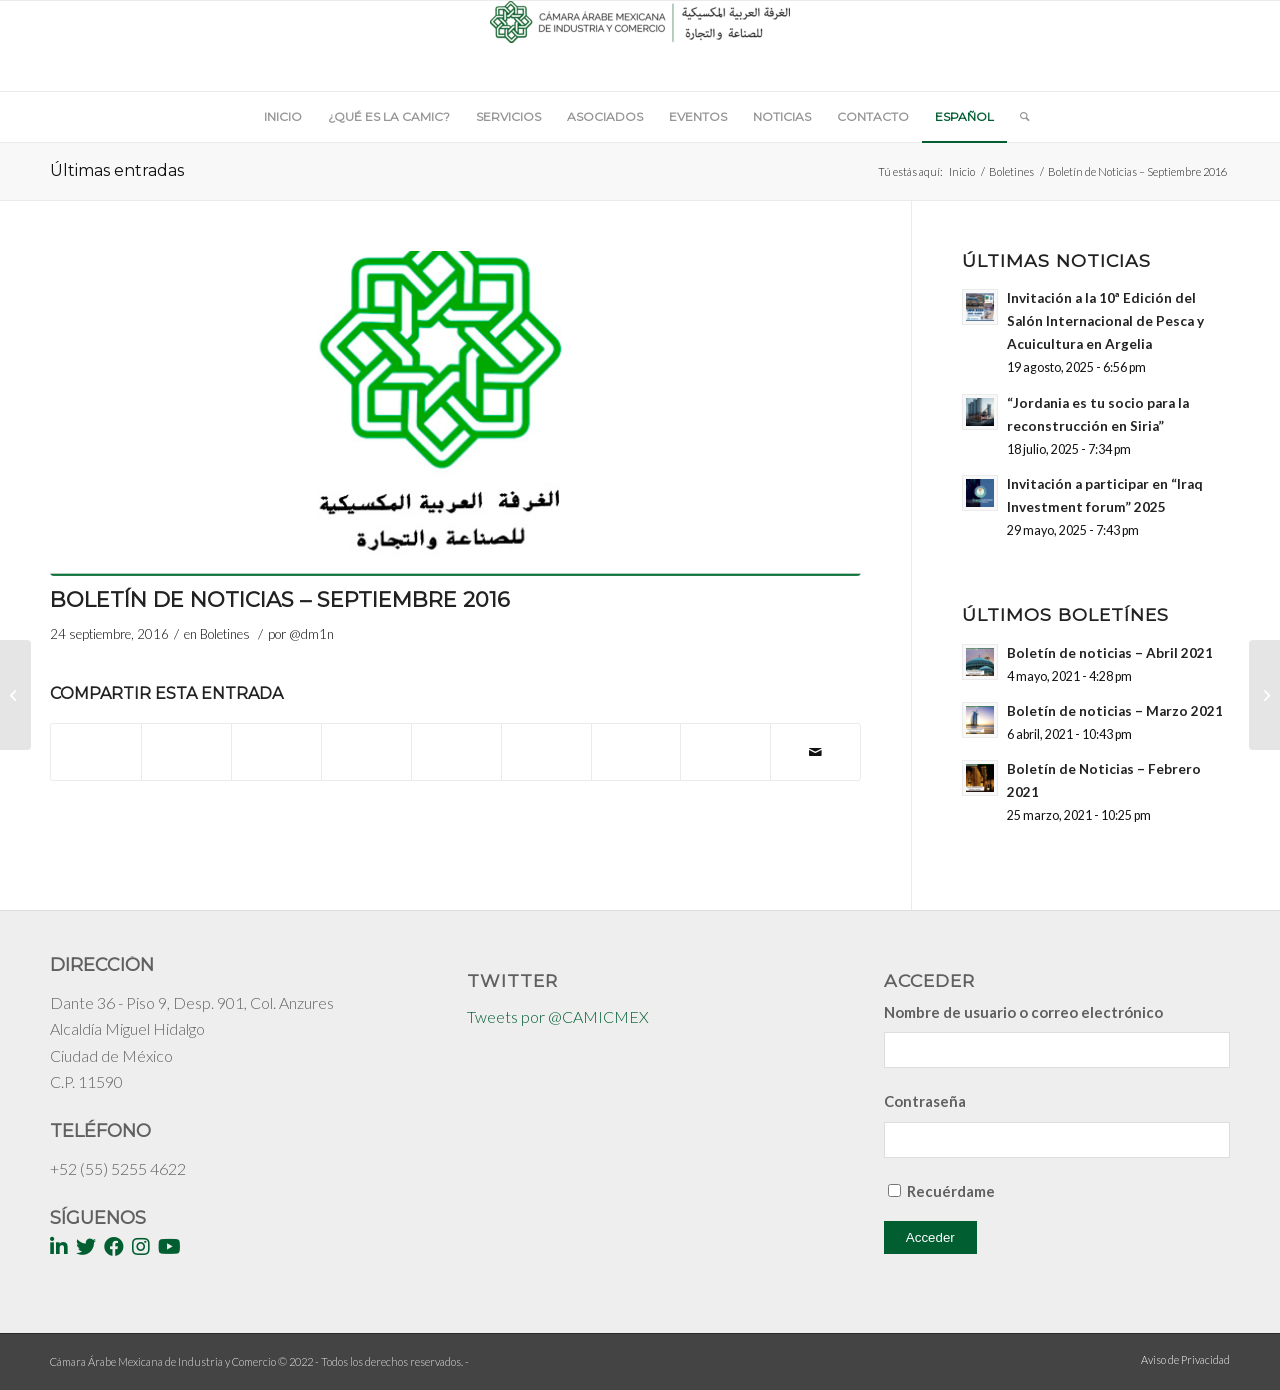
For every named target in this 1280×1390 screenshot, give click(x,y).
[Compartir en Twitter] (186, 742)
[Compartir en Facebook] (96, 742)
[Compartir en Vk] (636, 742)
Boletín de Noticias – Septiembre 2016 (280, 599)
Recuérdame (951, 1191)
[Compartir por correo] (815, 752)
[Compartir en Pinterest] (366, 742)
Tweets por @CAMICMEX (558, 1016)
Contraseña (925, 1101)
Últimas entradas (117, 170)
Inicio (962, 171)
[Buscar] (1018, 117)
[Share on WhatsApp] (276, 742)
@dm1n (311, 634)
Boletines (1011, 171)
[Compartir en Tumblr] (546, 742)
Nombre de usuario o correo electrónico (1023, 1012)
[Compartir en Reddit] (725, 742)
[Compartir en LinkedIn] (456, 742)
